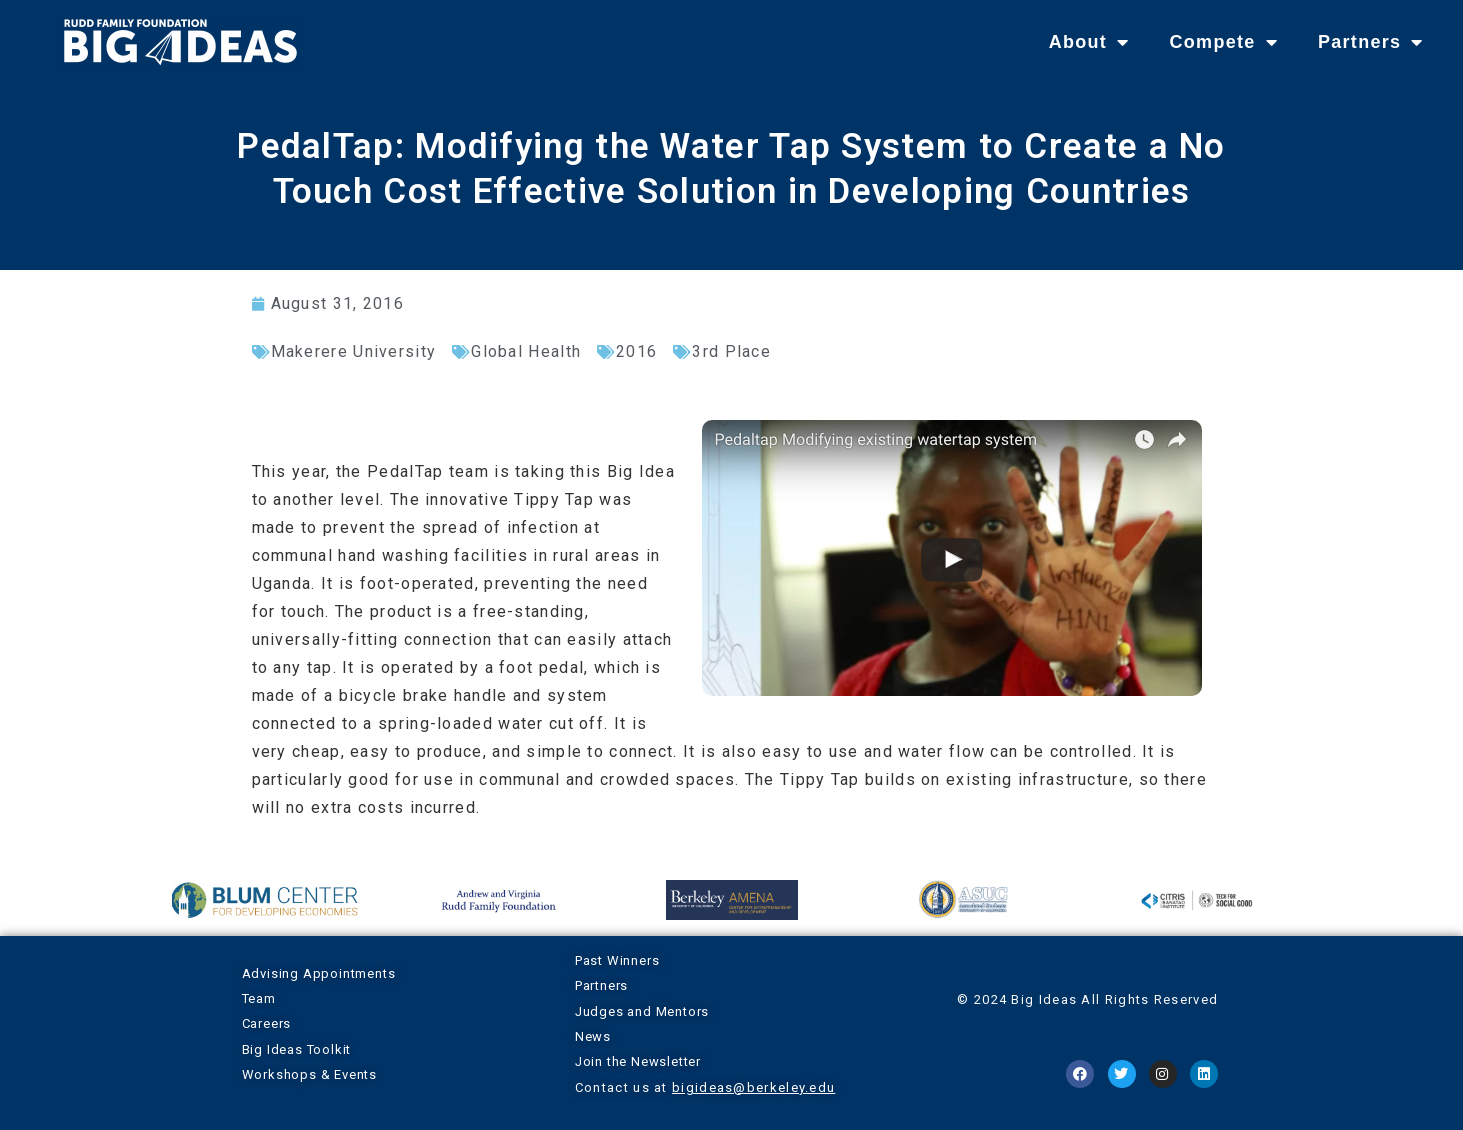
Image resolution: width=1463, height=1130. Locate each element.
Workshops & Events (309, 1074)
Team (259, 998)
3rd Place (731, 351)
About (1089, 42)
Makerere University (354, 351)
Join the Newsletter (638, 1061)
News (593, 1036)
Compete (1223, 42)
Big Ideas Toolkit (297, 1049)
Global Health (526, 351)
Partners (1371, 42)
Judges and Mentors (642, 1011)
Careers (267, 1023)
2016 (636, 351)
